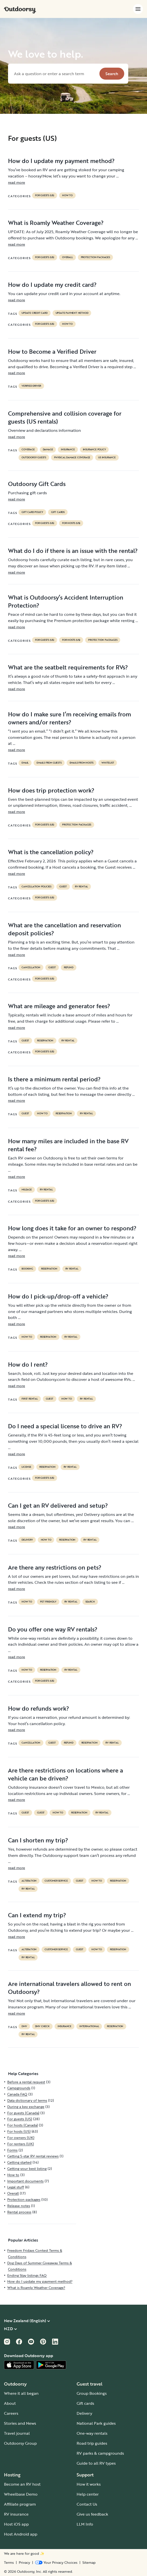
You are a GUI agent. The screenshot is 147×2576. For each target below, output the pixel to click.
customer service (56, 1880)
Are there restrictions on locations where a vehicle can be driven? (65, 1774)
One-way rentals (92, 2433)
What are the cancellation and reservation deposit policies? (64, 929)
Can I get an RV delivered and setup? (58, 1505)
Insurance (68, 449)
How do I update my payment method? (61, 161)
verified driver (31, 385)
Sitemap (89, 2562)
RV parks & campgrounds (100, 2453)
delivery (27, 1539)
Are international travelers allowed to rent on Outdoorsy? (69, 1987)
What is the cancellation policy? (51, 852)
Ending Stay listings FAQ (27, 2275)
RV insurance (16, 2514)
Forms (12, 2150)
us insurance (107, 457)
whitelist (107, 762)
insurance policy (94, 449)
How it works (89, 2484)
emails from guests (49, 762)
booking (27, 1268)
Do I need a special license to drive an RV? (65, 1426)
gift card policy (32, 512)
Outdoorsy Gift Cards (37, 484)
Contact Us (87, 2504)
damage (48, 449)
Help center (88, 2494)
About (10, 2403)
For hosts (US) (71, 523)
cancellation (31, 967)
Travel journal (17, 2433)
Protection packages (95, 257)
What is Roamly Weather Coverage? (56, 222)
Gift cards (85, 2403)
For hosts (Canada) (22, 2125)
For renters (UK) (20, 2143)
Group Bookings (92, 2393)
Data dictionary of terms (27, 2100)
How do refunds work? (38, 1708)
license (26, 1466)
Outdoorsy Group (20, 2443)
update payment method (72, 313)
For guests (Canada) (23, 2112)
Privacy (24, 2562)
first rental (30, 1398)
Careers (11, 2413)
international (89, 2026)
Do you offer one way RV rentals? (52, 1629)
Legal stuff (15, 2187)
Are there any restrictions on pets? (54, 1567)
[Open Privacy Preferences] (56, 2562)
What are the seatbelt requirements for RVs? (68, 667)
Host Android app (20, 2534)
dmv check (42, 2026)
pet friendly (48, 1601)
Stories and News (20, 2423)
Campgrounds (18, 2088)
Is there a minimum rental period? (54, 1079)
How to (67, 195)
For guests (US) (44, 195)
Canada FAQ (17, 2094)
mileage (27, 1189)
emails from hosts (82, 762)
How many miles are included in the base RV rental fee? (68, 1145)
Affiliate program (20, 2504)
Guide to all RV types (96, 2463)
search (90, 1601)
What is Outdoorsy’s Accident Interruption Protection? (65, 601)
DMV (24, 2026)
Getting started (19, 2162)
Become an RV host (22, 2484)
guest (63, 886)
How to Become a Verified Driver (52, 351)
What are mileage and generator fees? (59, 1006)
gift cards (58, 512)
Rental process (19, 2212)
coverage (28, 449)
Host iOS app (16, 2524)
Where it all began (21, 2393)
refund (68, 967)
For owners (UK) (20, 2137)
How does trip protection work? (51, 790)
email (25, 762)
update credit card (34, 313)
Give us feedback (92, 2514)
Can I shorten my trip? (38, 1840)
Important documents (25, 2181)
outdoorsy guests (34, 457)
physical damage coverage (72, 457)
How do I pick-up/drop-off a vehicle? (58, 1296)
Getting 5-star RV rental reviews (33, 2156)
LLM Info (85, 2524)
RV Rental (81, 886)
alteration (29, 1880)
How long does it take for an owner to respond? (72, 1228)
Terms (9, 2562)
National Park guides (96, 2423)
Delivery (84, 2413)
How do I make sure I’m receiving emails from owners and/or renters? (69, 718)
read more (16, 182)
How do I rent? (28, 1364)
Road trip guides (92, 2443)
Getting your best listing (27, 2168)
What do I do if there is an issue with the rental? (73, 550)
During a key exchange (25, 2106)
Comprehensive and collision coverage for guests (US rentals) (64, 417)
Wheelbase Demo (21, 2494)
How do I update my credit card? (52, 284)
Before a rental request (26, 2082)
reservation (45, 1040)
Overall (67, 257)
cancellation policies (36, 886)
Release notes (18, 2205)
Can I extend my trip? (37, 1915)
